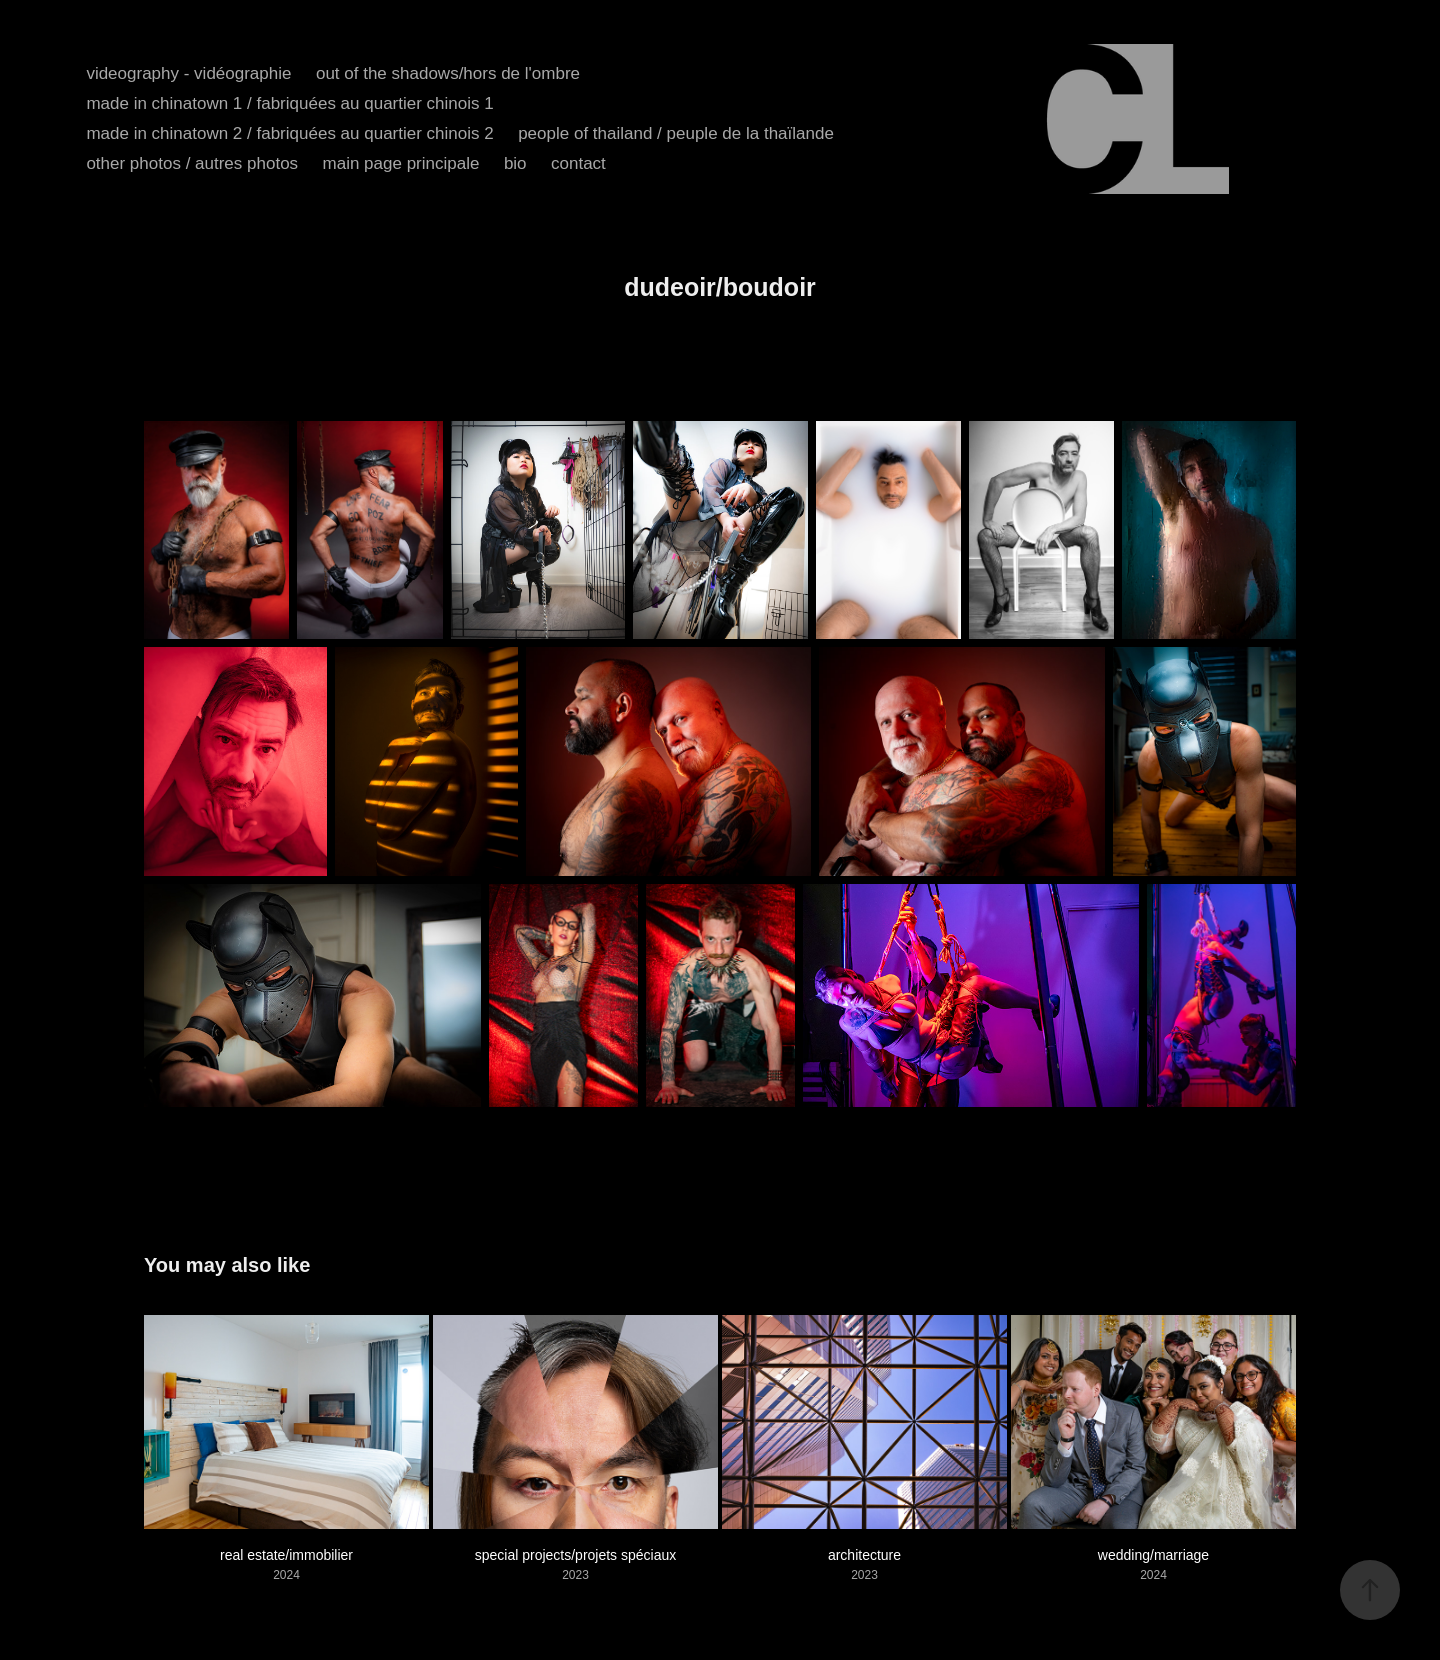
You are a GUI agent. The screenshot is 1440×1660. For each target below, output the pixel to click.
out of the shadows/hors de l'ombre (448, 73)
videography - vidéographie (188, 73)
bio (515, 163)
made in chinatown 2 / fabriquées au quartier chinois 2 (289, 133)
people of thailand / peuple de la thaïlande (676, 133)
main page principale (401, 163)
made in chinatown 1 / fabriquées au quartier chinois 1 (289, 103)
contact (578, 163)
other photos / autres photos (192, 163)
